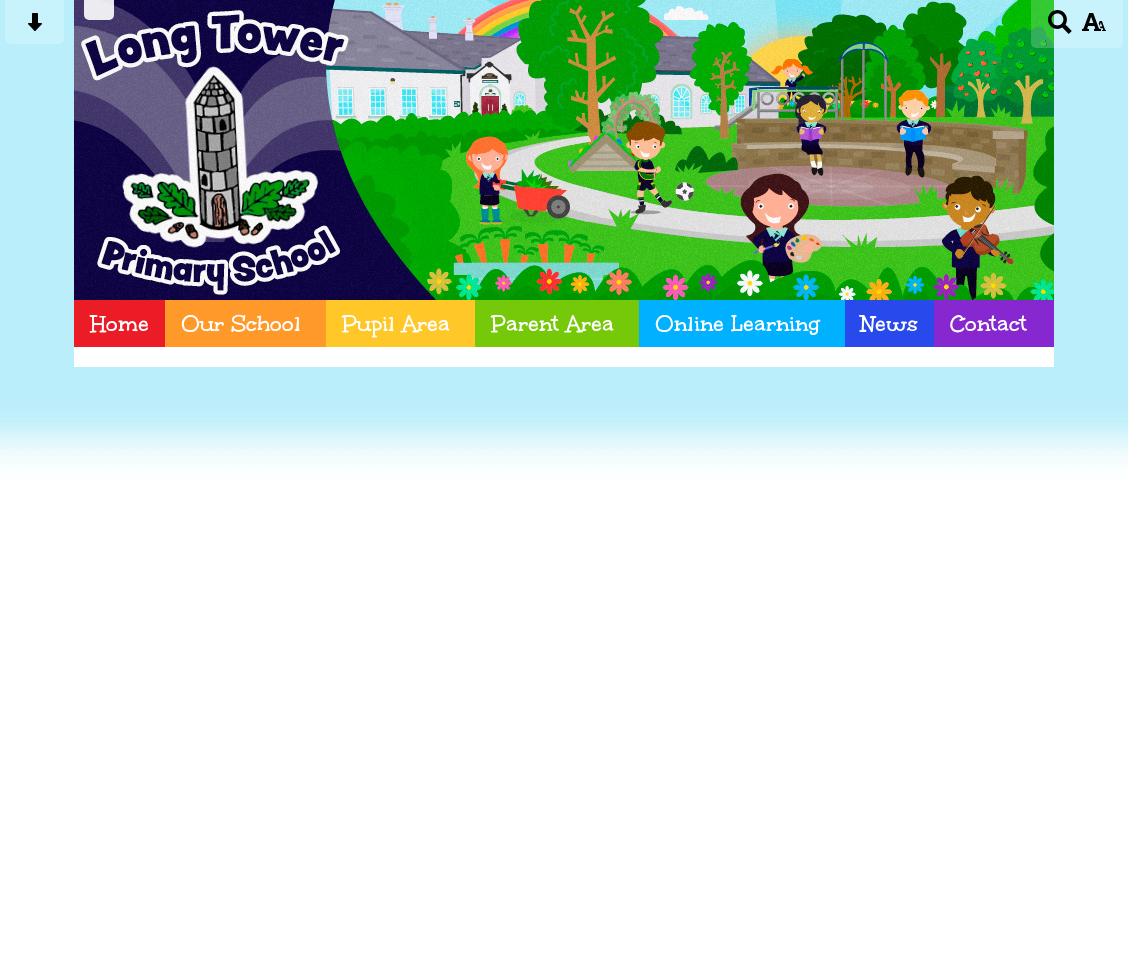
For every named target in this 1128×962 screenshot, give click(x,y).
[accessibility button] (1093, 28)
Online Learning (737, 323)
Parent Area (552, 323)
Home (119, 323)
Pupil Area (396, 323)
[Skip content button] (34, 28)
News (889, 323)
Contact (988, 323)
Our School (241, 323)
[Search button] (1060, 28)
